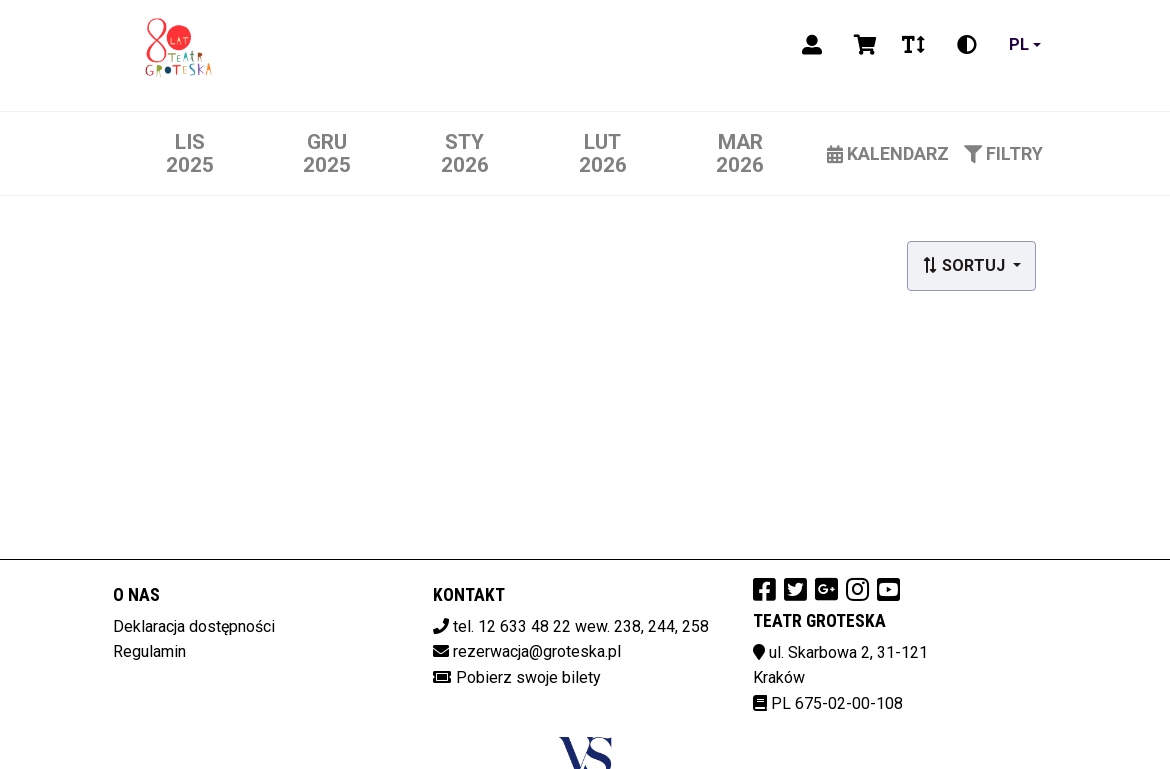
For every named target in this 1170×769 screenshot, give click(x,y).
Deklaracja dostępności (194, 626)
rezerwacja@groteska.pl (537, 651)
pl (1019, 44)
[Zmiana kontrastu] (967, 45)
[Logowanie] (812, 45)
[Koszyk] (862, 45)
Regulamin (149, 651)
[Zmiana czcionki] (913, 45)
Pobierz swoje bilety (528, 677)
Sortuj (965, 265)
